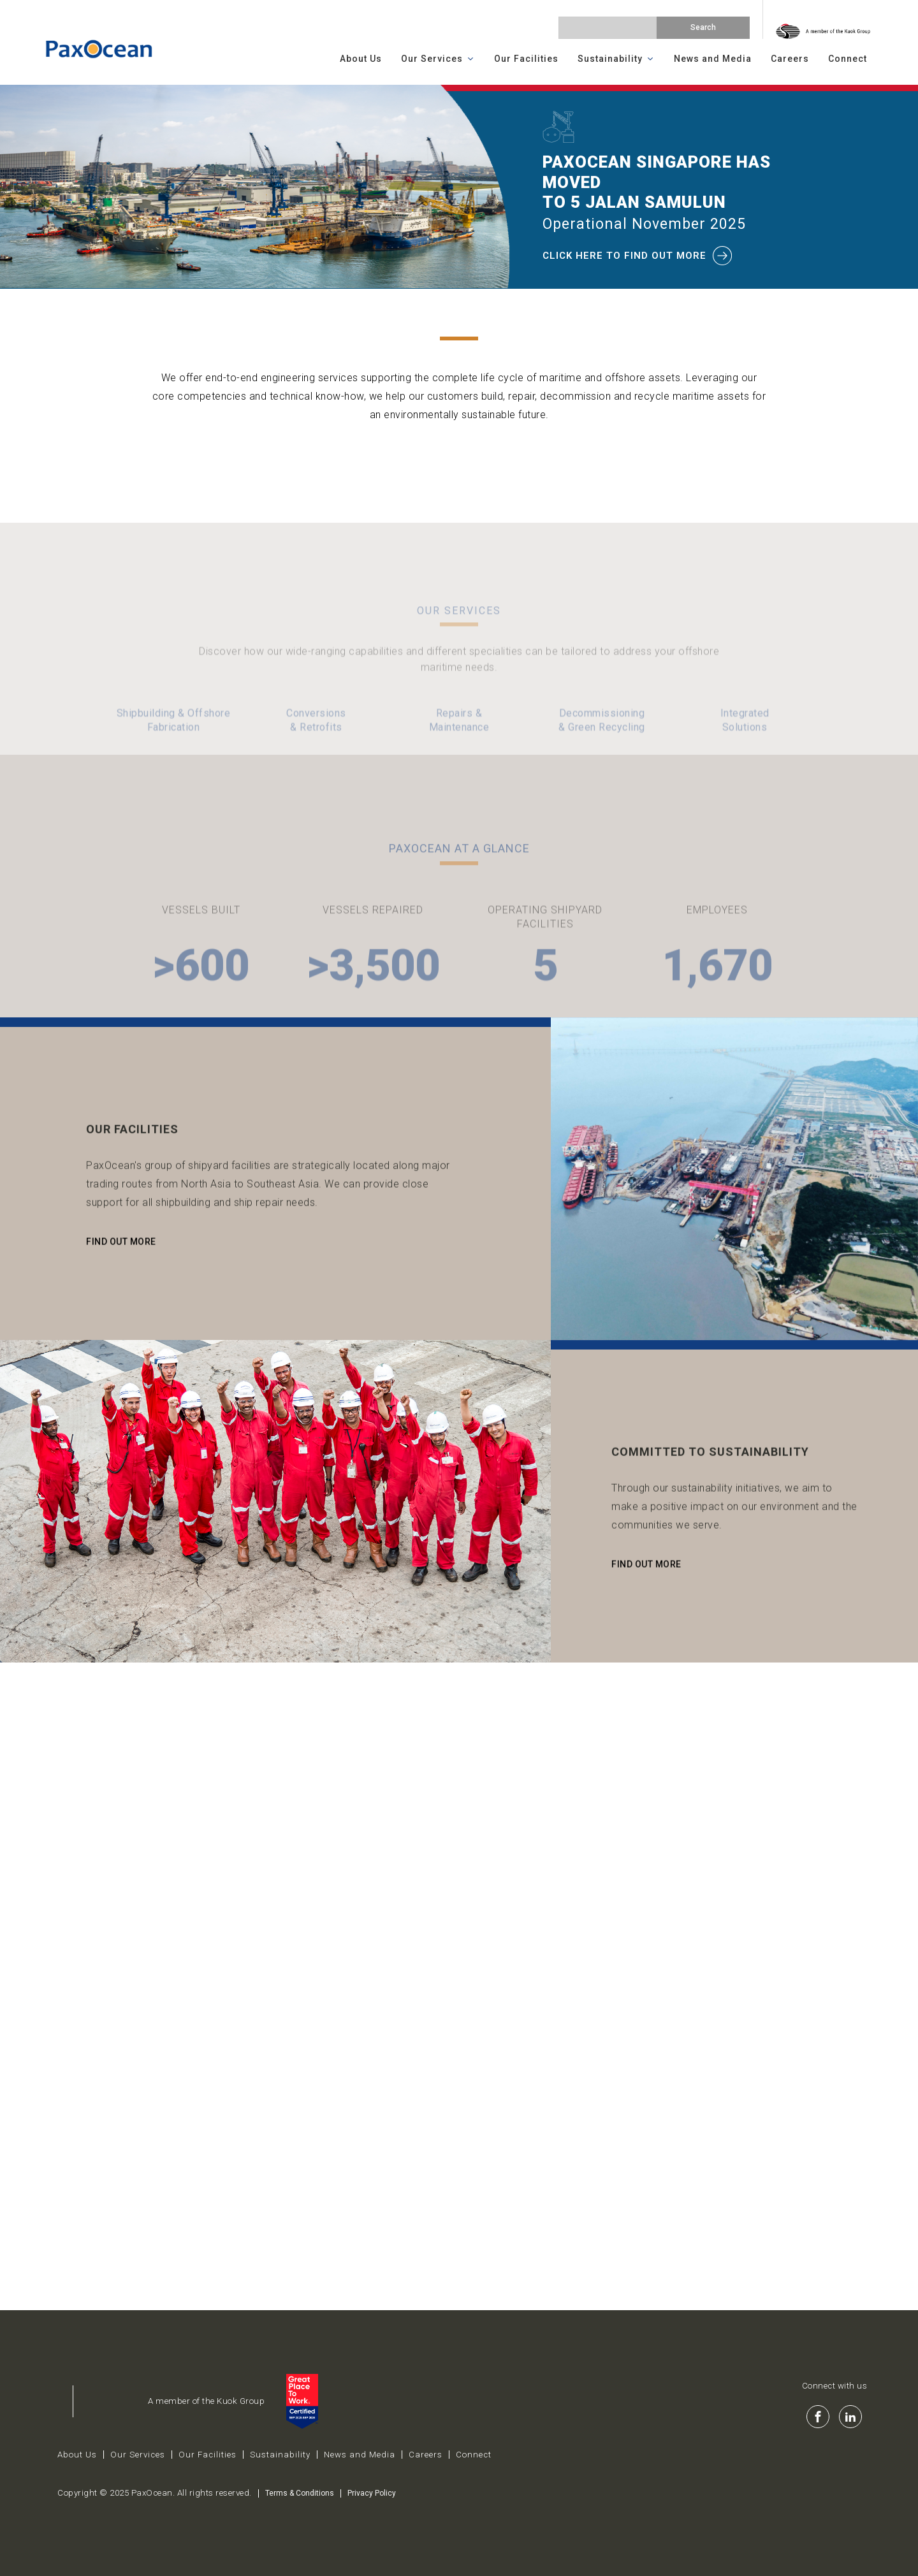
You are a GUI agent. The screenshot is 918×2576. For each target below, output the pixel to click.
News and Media (713, 59)
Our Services (438, 59)
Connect (847, 59)
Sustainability (616, 59)
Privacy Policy (371, 2493)
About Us (361, 59)
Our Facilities (526, 59)
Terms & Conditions (299, 2493)
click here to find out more (638, 255)
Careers (790, 59)
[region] (459, 187)
